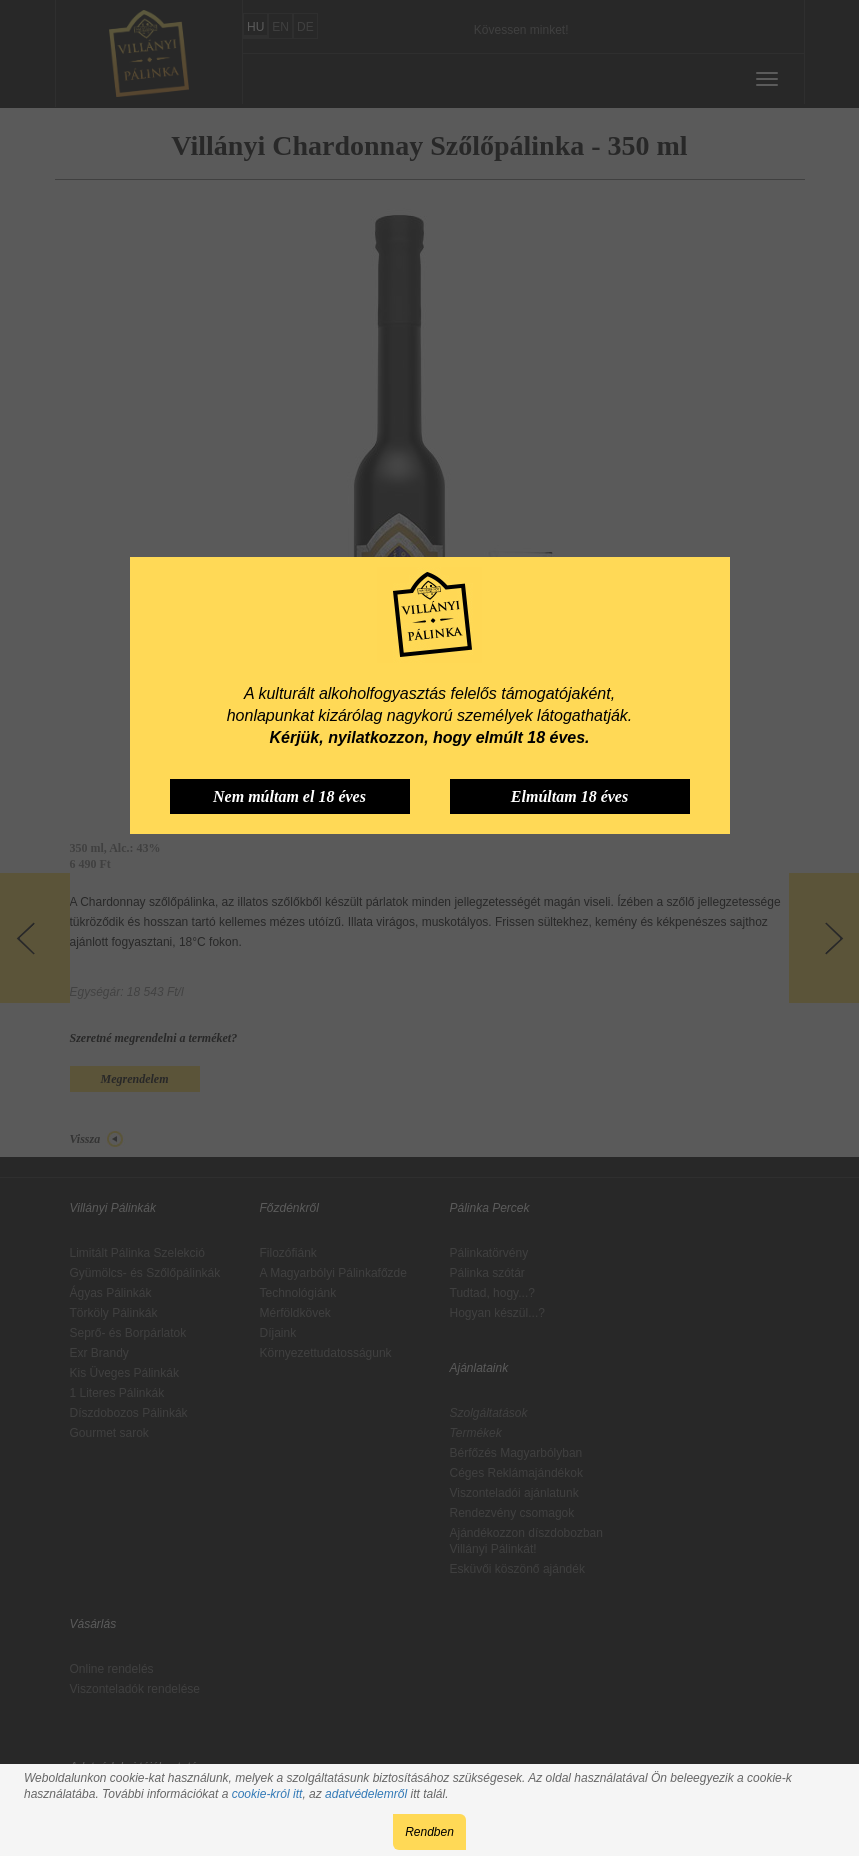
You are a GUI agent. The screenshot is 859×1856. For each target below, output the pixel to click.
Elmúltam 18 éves (569, 796)
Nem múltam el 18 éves (289, 796)
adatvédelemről (366, 1794)
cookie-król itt (267, 1794)
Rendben (429, 1832)
